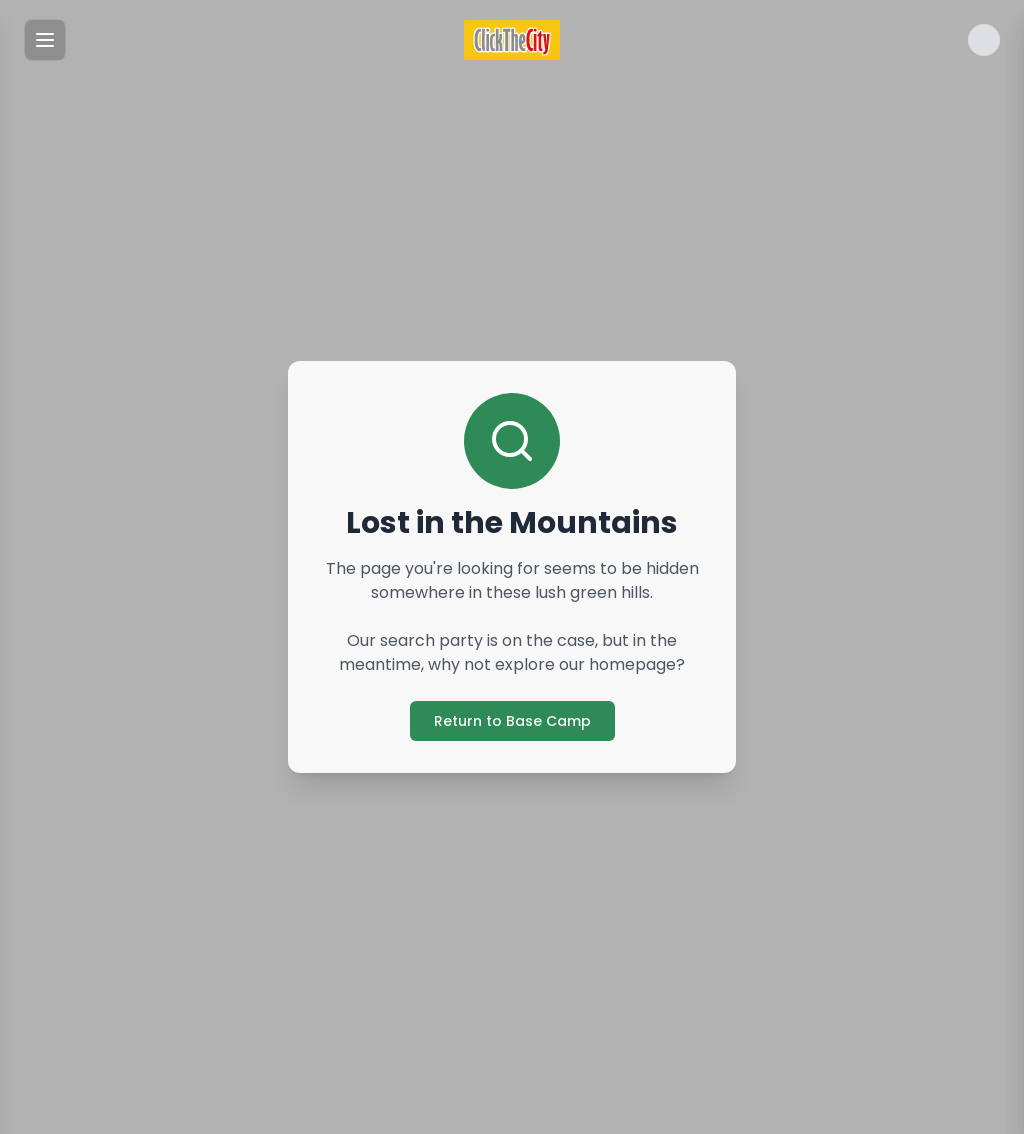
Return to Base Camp (512, 721)
